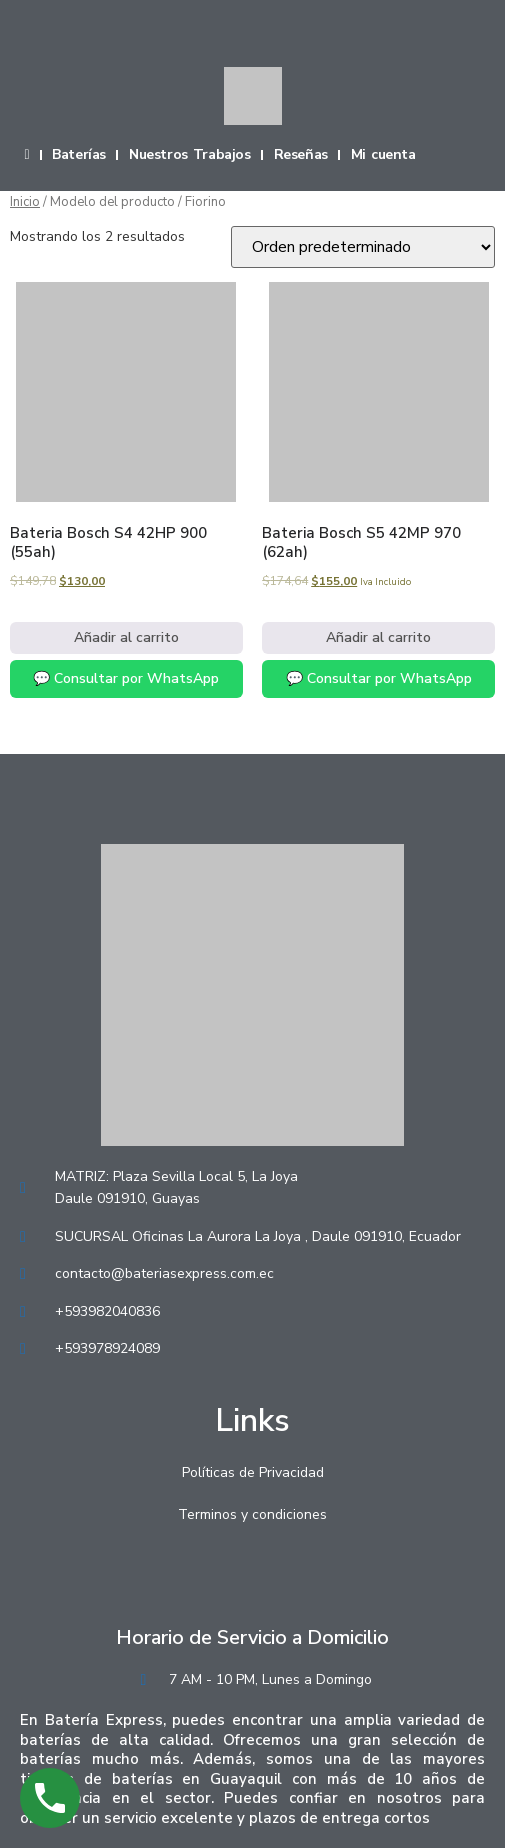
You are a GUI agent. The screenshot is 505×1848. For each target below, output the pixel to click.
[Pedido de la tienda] (363, 247)
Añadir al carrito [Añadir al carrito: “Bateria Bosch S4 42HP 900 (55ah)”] (126, 637)
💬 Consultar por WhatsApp (126, 678)
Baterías (79, 155)
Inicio (25, 202)
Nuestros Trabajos (190, 155)
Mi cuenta (383, 155)
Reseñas (301, 155)
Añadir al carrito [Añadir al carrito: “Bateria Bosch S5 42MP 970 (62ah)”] (378, 637)
